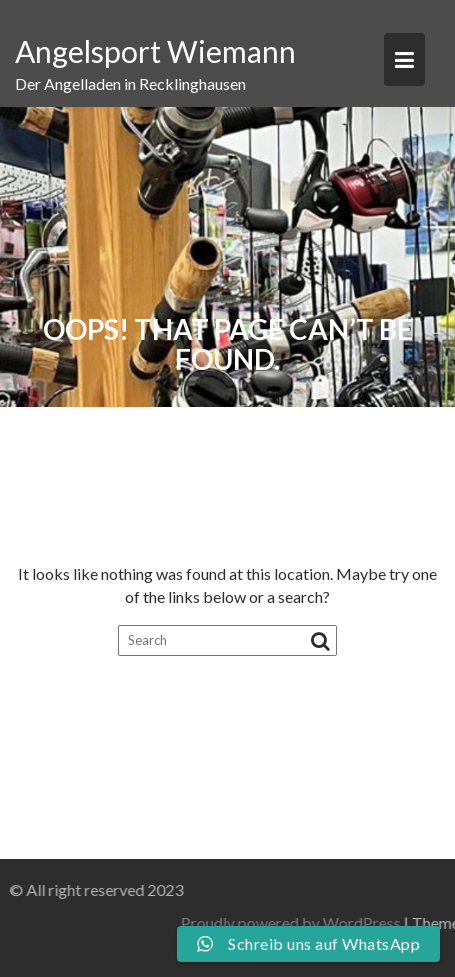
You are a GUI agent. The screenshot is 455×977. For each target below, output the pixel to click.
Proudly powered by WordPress (334, 922)
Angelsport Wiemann (155, 51)
